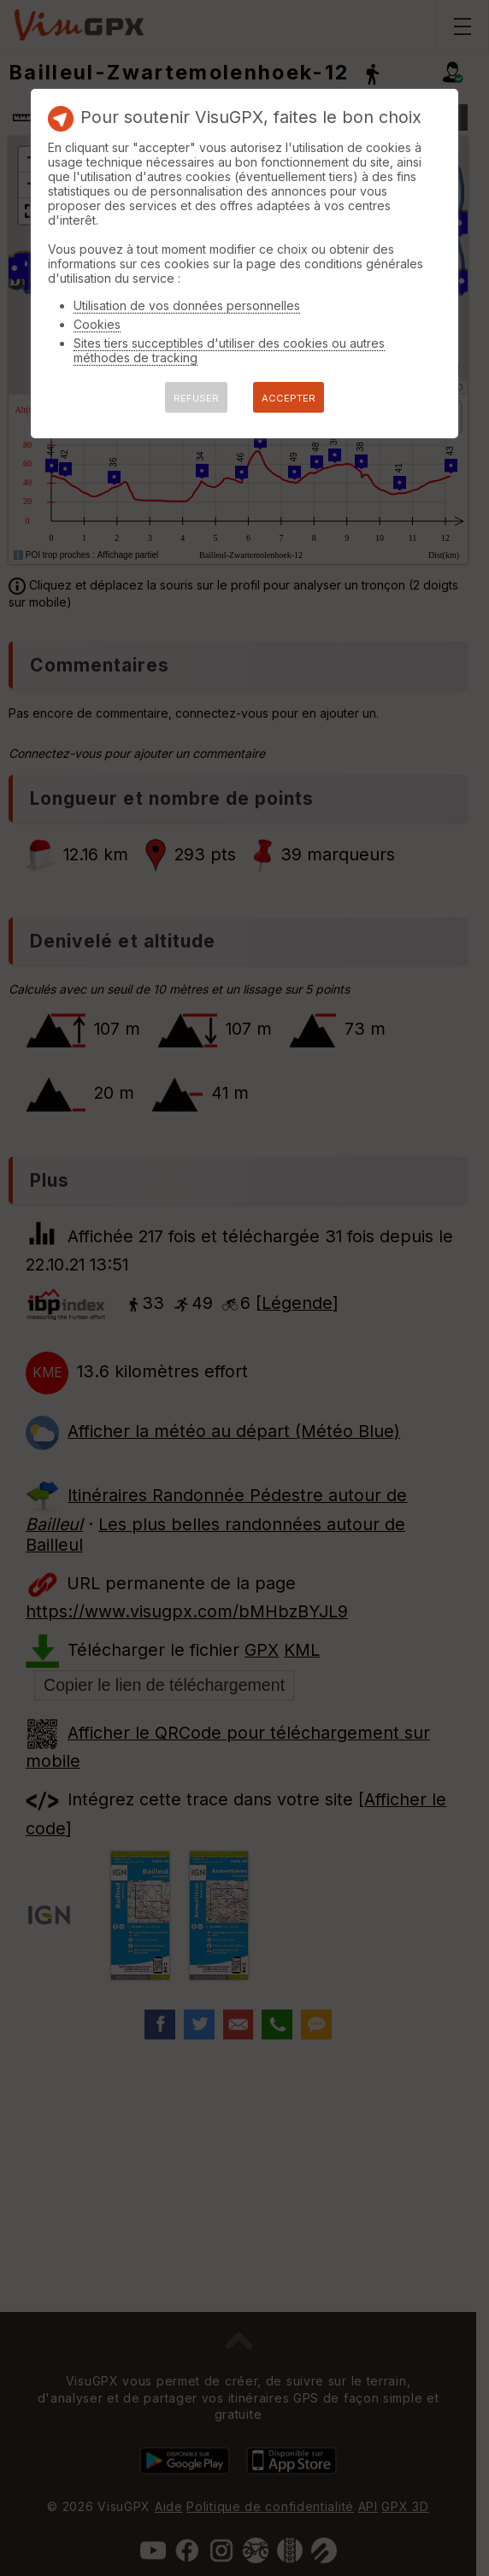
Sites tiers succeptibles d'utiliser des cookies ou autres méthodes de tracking (229, 350)
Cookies (97, 324)
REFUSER (196, 398)
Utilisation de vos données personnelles (187, 305)
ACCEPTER (288, 398)
